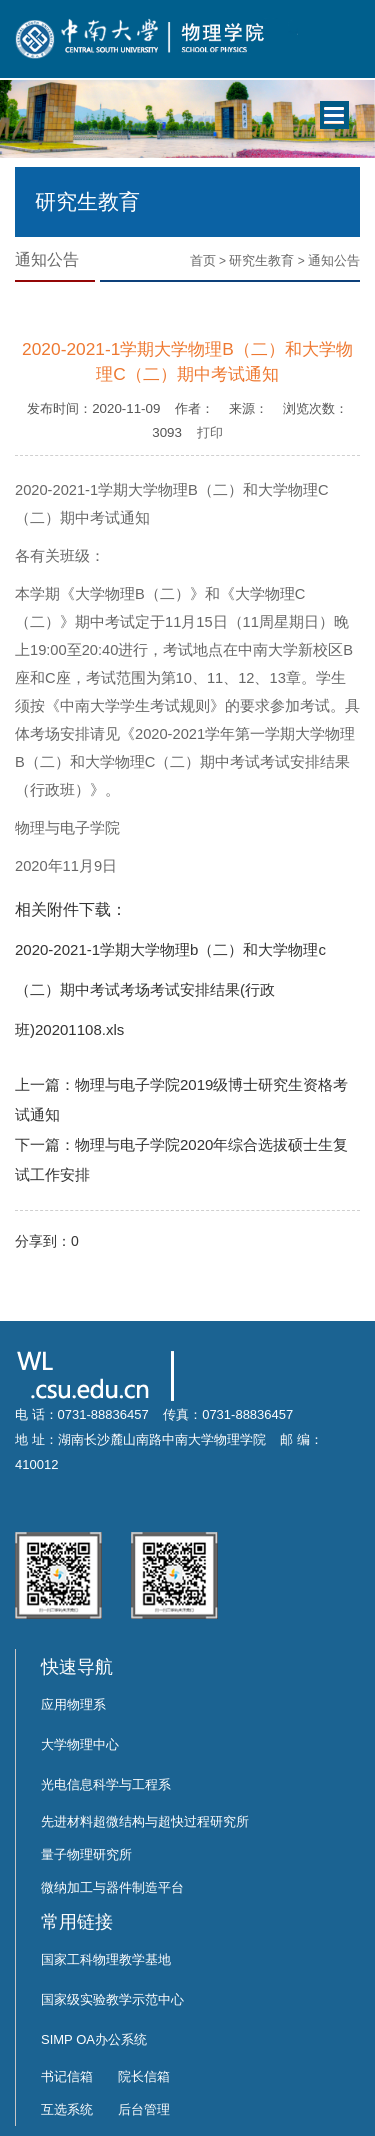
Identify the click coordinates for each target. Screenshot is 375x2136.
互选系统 (67, 2109)
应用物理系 (73, 1704)
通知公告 (334, 260)
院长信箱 (144, 2076)
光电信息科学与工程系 (106, 1784)
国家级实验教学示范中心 (112, 1999)
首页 (203, 260)
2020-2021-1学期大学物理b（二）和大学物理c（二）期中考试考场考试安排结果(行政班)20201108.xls (170, 989)
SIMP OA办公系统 (94, 2039)
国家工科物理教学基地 (106, 1959)
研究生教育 (261, 260)
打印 (210, 432)
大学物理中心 (80, 1744)
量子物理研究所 (86, 1854)
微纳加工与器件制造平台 (112, 1887)
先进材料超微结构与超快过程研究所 (145, 1821)
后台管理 (144, 2109)
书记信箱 (67, 2076)
